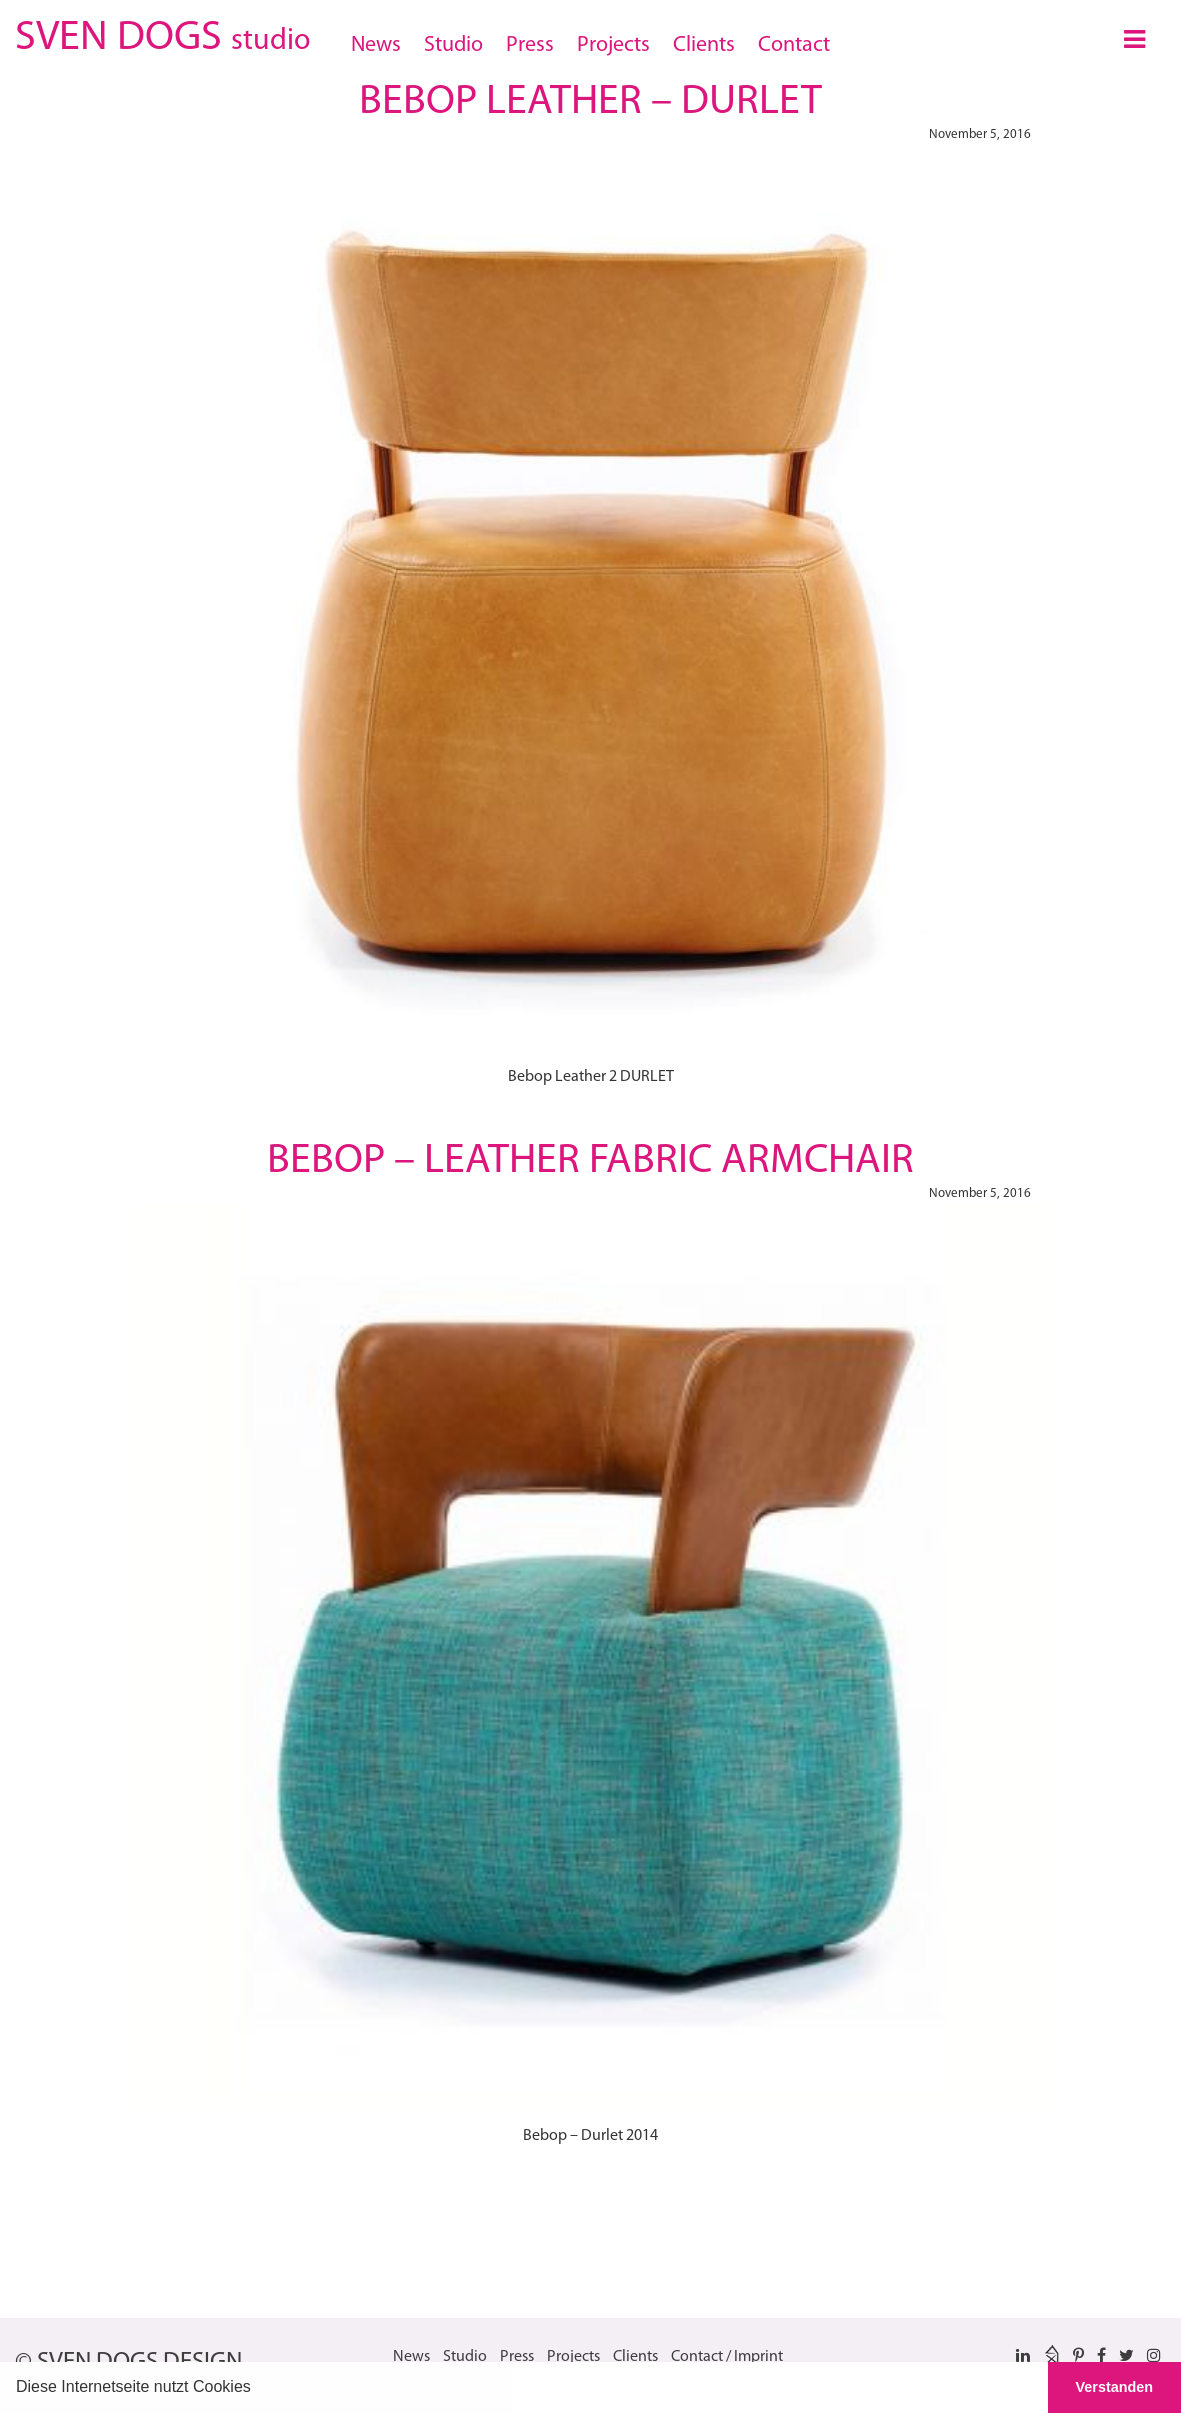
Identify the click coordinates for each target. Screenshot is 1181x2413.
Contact (794, 45)
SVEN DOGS (162, 34)
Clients (704, 45)
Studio (453, 45)
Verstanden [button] (1115, 2387)
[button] (258, 2389)
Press (530, 45)
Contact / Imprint (727, 2357)
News (376, 45)
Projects (613, 45)
